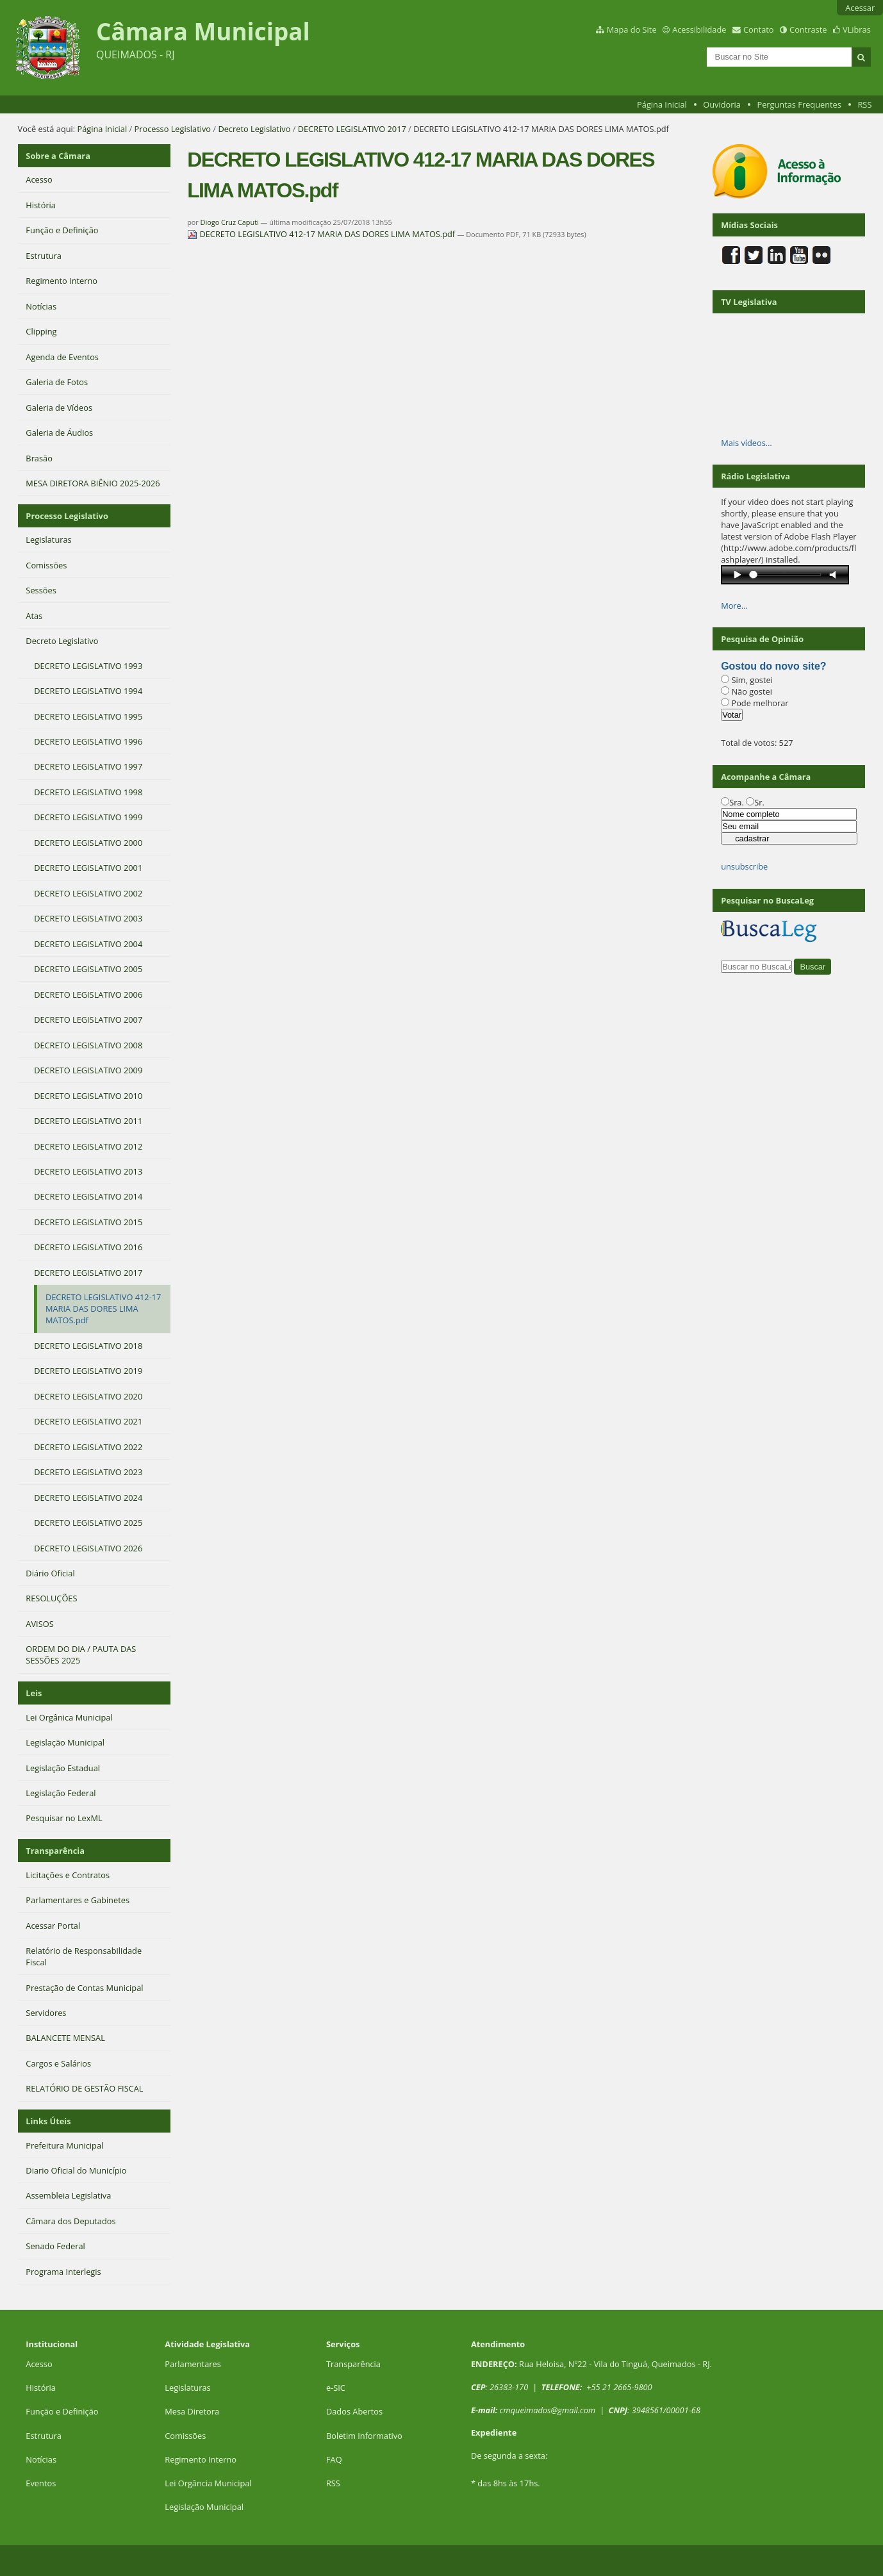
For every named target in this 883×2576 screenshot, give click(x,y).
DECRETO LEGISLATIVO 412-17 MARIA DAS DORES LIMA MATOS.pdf (322, 234)
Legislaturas (187, 2387)
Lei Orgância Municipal (208, 2483)
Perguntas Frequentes (799, 104)
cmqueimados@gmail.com (548, 2410)
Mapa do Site (632, 29)
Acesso (39, 2364)
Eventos (41, 2483)
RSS (864, 104)
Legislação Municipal (204, 2507)
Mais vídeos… (746, 443)
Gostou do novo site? (773, 666)
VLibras (857, 29)
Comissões (185, 2435)
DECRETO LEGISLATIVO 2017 (352, 129)
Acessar (860, 7)
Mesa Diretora (192, 2411)
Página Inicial (662, 104)
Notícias (41, 2459)
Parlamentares (192, 2364)
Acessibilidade (699, 29)
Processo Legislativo (173, 129)
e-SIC (335, 2387)
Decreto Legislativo (254, 129)
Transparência (55, 1850)
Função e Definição (62, 2411)
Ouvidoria (722, 104)
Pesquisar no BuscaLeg (767, 900)
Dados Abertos (354, 2411)
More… (734, 605)
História (41, 2387)
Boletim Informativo (364, 2435)
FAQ (334, 2459)
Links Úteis (48, 2121)
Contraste (808, 29)
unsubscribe (744, 866)
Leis (34, 1693)
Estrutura (44, 2435)
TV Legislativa (749, 302)
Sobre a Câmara (58, 155)
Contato (758, 29)
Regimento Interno (200, 2459)
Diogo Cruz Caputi (230, 222)
